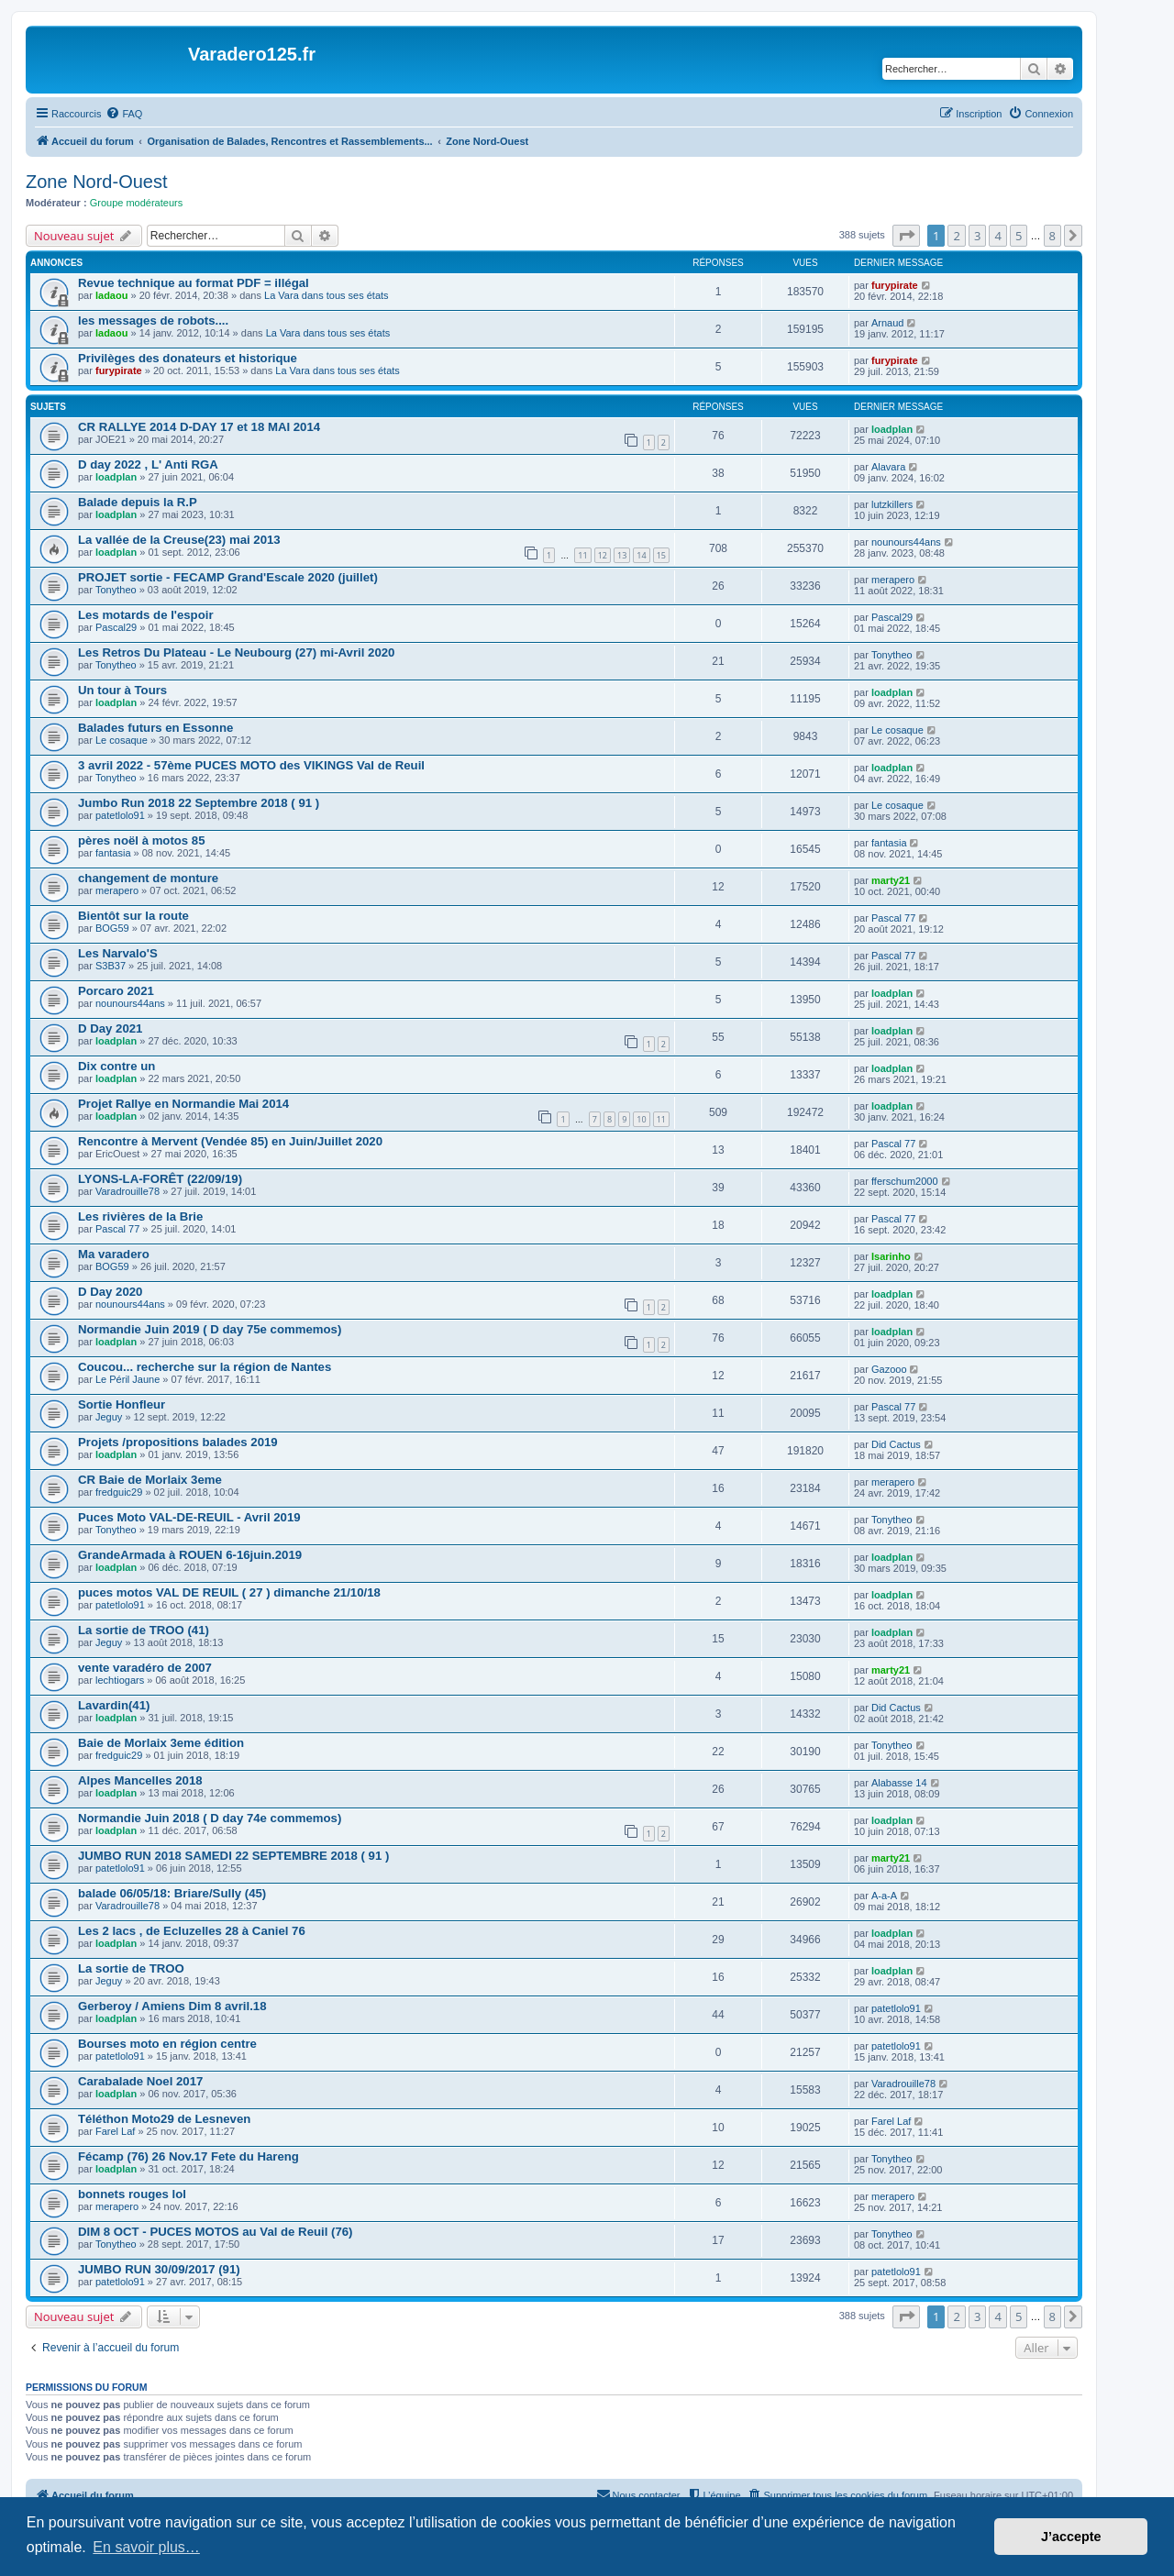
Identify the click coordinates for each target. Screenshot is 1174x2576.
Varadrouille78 (127, 1191)
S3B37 (110, 965)
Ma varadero (114, 1254)
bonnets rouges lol (132, 2194)
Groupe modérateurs (136, 202)
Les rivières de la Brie (140, 1216)
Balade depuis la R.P (137, 502)
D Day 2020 (110, 1292)
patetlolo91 (120, 815)
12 (602, 555)
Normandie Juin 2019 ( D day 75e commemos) (209, 1329)
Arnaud (887, 322)
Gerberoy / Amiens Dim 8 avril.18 (172, 2006)
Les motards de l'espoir (146, 615)
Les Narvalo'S (118, 953)
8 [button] (1052, 235)
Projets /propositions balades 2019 (178, 1442)
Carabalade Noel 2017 (140, 2081)
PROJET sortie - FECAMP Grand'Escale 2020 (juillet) (228, 577)
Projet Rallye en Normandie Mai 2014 (183, 1104)
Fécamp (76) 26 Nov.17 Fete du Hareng (188, 2156)
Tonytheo (116, 589)
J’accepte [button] (1071, 2536)
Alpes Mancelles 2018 (140, 1780)
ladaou (111, 295)
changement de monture (148, 878)
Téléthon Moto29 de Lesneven (164, 2119)
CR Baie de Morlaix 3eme (150, 1480)
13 (621, 555)
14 (641, 555)
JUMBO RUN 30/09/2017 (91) (159, 2269)
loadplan (892, 429)
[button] (906, 236)
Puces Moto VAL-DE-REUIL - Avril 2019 (189, 1517)
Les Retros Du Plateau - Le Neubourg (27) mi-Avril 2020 (236, 652)
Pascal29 (116, 627)
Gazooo (889, 1369)
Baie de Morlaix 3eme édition (161, 1743)
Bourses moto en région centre (167, 2044)
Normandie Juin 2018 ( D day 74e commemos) (209, 1818)
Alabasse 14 (899, 1782)
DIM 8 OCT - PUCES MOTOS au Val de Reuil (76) (215, 2232)
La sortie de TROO (131, 1968)
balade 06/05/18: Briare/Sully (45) (172, 1893)
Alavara (888, 466)
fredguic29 (118, 1492)
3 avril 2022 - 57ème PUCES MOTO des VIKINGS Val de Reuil (251, 765)
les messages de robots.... (153, 320)
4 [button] (997, 235)
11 (582, 555)
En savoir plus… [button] (146, 2547)
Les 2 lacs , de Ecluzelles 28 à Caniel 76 (191, 1931)
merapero (892, 579)
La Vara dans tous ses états (326, 295)
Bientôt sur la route (133, 916)
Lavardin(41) (114, 1705)
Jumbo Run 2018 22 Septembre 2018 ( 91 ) (198, 803)
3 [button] (977, 235)
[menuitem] (123, 114)
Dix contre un (116, 1066)
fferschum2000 (904, 1181)
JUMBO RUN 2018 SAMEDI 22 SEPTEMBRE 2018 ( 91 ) (233, 1856)
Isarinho (891, 1256)
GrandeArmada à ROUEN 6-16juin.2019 (190, 1555)
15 (661, 555)
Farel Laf (115, 2131)
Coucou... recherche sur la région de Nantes (204, 1367)
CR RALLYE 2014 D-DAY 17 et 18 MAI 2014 (199, 427)
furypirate (894, 285)
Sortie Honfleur (121, 1404)
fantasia (113, 852)
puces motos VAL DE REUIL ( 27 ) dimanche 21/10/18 (229, 1592)
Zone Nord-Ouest (97, 181)
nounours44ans (906, 541)
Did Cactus (896, 1444)
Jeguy (108, 1416)
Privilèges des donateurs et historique (187, 358)
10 (641, 1119)
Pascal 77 (893, 917)
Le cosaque (121, 740)
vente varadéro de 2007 (145, 1668)
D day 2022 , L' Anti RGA (148, 464)
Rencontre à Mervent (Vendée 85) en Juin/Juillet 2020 (230, 1141)
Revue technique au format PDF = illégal (193, 283)
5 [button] (1018, 235)
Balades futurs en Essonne (155, 728)
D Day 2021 (110, 1028)
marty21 (890, 880)
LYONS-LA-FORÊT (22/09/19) (160, 1179)
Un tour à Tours (122, 690)
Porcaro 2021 (116, 991)
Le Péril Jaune (127, 1379)
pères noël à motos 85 (141, 840)
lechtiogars (119, 1680)
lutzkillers (892, 504)
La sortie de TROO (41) (143, 1630)
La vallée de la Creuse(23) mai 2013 (179, 540)
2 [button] (956, 235)
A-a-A (884, 1895)
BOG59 (112, 928)
